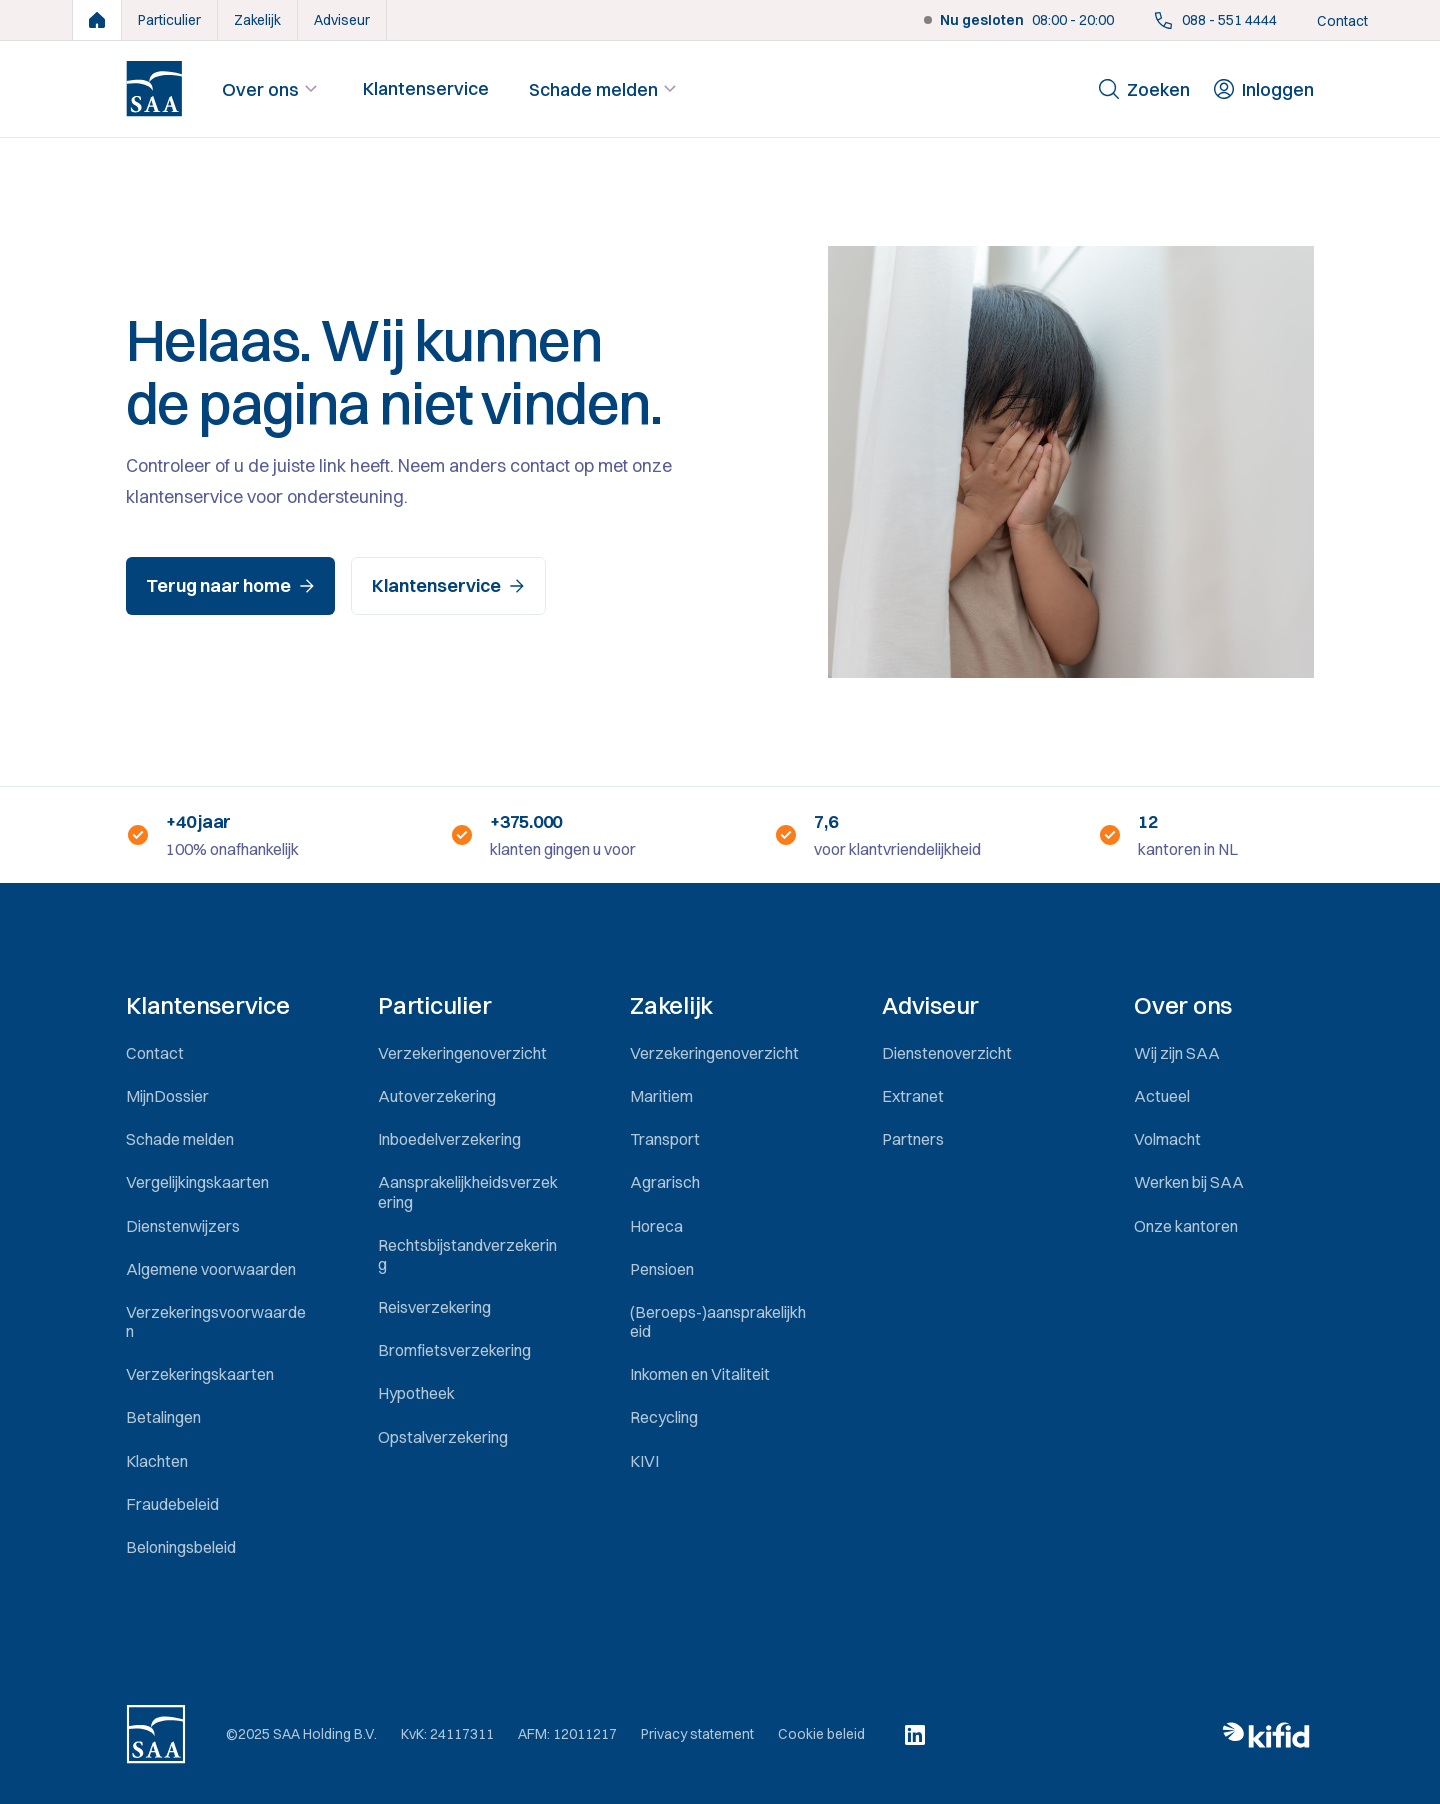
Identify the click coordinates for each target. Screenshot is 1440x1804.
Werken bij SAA (1189, 1182)
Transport (665, 1139)
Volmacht (1167, 1139)
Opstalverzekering (443, 1437)
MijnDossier (167, 1096)
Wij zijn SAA (1177, 1053)
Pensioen (662, 1269)
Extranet (913, 1096)
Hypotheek (416, 1393)
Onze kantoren (1186, 1226)
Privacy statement (697, 1734)
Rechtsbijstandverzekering (467, 1254)
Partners (913, 1139)
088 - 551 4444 (1215, 20)
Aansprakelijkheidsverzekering (468, 1191)
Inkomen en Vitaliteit (700, 1374)
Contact (1342, 21)
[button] (216, 1005)
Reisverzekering (434, 1307)
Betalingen (163, 1417)
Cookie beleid (821, 1734)
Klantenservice (426, 88)
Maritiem (661, 1096)
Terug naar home (230, 585)
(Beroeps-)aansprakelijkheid (718, 1321)
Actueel (1162, 1096)
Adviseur (342, 20)
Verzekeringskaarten (200, 1374)
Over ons (272, 89)
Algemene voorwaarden (211, 1269)
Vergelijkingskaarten (197, 1182)
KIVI (644, 1461)
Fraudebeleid (172, 1504)
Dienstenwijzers (183, 1226)
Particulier (169, 20)
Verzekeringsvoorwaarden (216, 1321)
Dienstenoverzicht (947, 1053)
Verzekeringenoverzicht (462, 1053)
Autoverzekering (437, 1096)
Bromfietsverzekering (454, 1350)
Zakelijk (257, 20)
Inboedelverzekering (449, 1139)
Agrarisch (665, 1182)
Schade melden (605, 89)
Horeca (656, 1226)
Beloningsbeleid (181, 1547)
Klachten (157, 1461)
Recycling (664, 1417)
